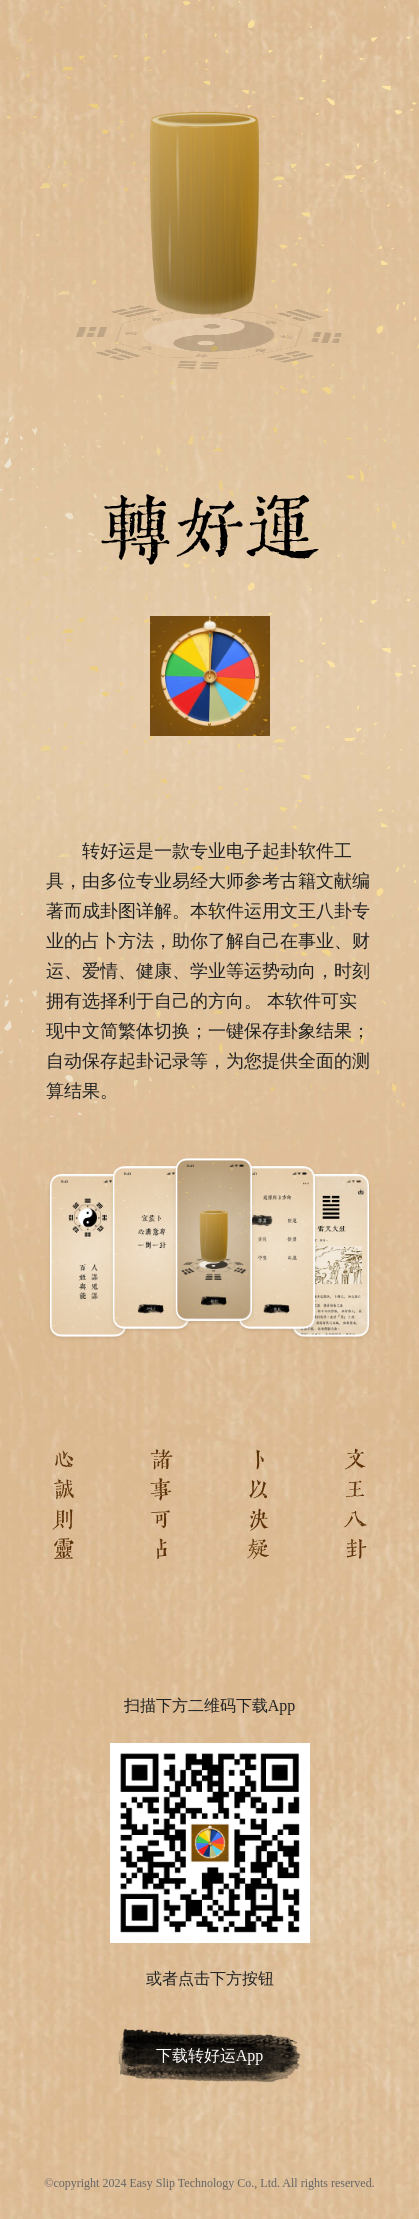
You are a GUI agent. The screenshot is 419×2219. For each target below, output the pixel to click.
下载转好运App (210, 2055)
